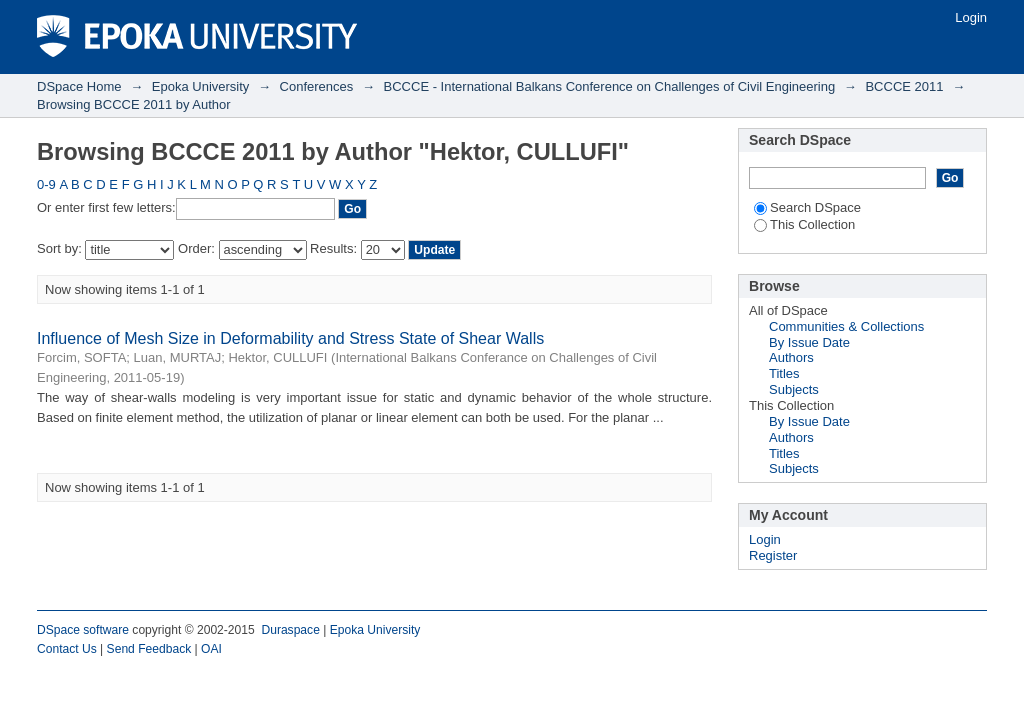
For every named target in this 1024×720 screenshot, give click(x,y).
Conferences (317, 86)
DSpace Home (79, 86)
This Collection (804, 224)
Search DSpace (807, 207)
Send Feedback (149, 649)
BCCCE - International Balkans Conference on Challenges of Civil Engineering (610, 86)
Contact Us (67, 649)
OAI (211, 649)
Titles (784, 373)
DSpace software (83, 630)
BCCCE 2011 (904, 86)
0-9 (46, 184)
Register (773, 555)
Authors (791, 357)
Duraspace (290, 630)
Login (971, 17)
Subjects (794, 389)
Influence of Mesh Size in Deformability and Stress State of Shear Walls (290, 338)
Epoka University (201, 86)
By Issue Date (809, 342)
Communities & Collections (846, 326)
